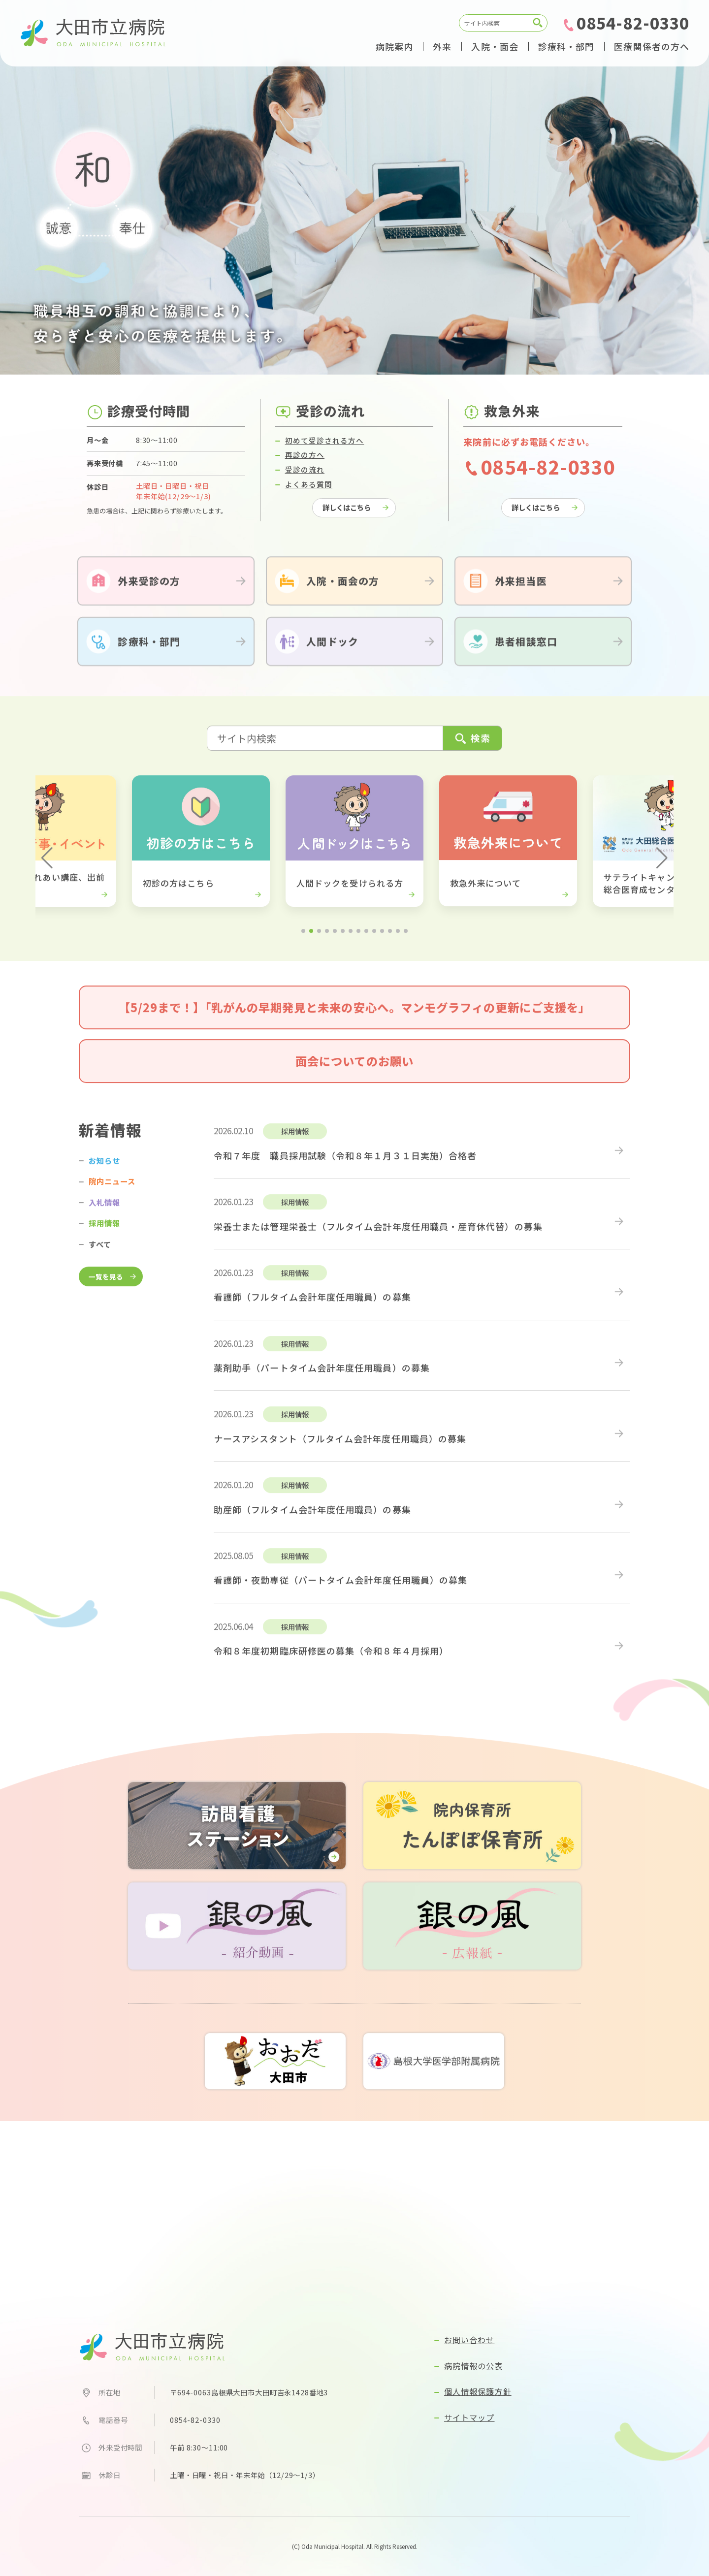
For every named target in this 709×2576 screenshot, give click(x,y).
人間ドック (332, 656)
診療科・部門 (149, 656)
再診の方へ (304, 469)
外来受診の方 (149, 595)
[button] (47, 873)
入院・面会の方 (342, 595)
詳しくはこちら (346, 522)
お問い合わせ (469, 2340)
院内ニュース (112, 1195)
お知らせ (104, 1175)
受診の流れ (304, 484)
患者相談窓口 (526, 656)
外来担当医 (521, 595)
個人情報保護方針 (478, 2391)
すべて (100, 1258)
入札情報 (104, 1216)
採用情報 (104, 1237)
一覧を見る (106, 1291)
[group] (201, 855)
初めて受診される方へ (324, 454)
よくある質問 (308, 498)
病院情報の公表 (473, 2366)
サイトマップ (469, 2417)
